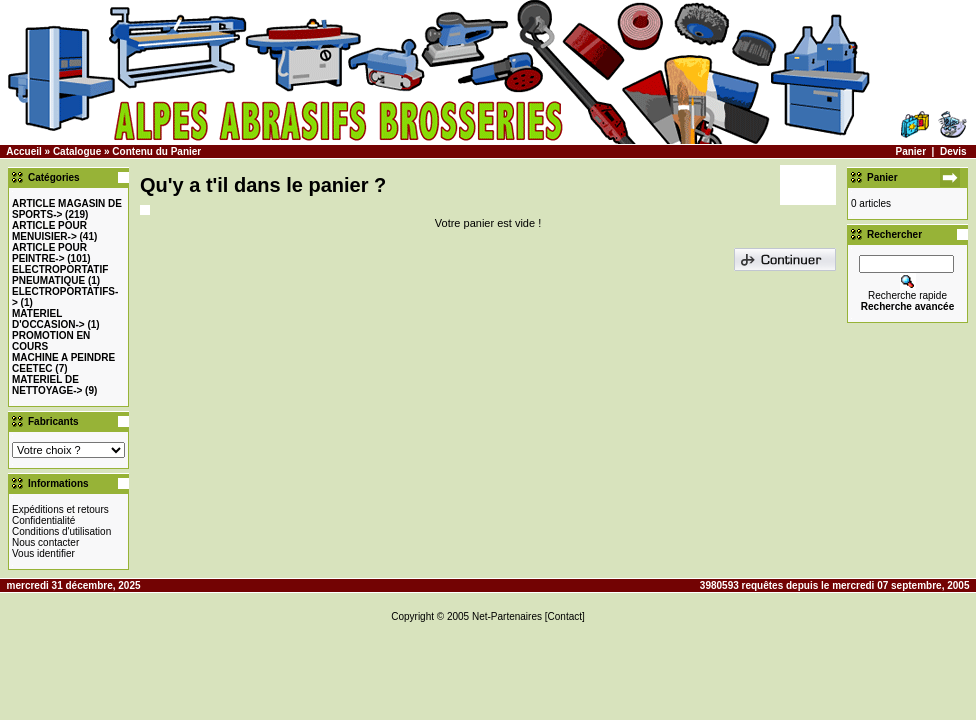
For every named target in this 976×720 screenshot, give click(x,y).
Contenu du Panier (156, 151)
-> (49, 231)
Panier (910, 151)
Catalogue (77, 151)
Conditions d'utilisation (61, 531)
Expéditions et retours (60, 509)
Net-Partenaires (507, 616)
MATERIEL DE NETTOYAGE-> (47, 385)
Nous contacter (45, 542)
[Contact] (565, 616)
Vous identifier (43, 553)
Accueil (24, 151)
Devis (953, 151)
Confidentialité (43, 520)
